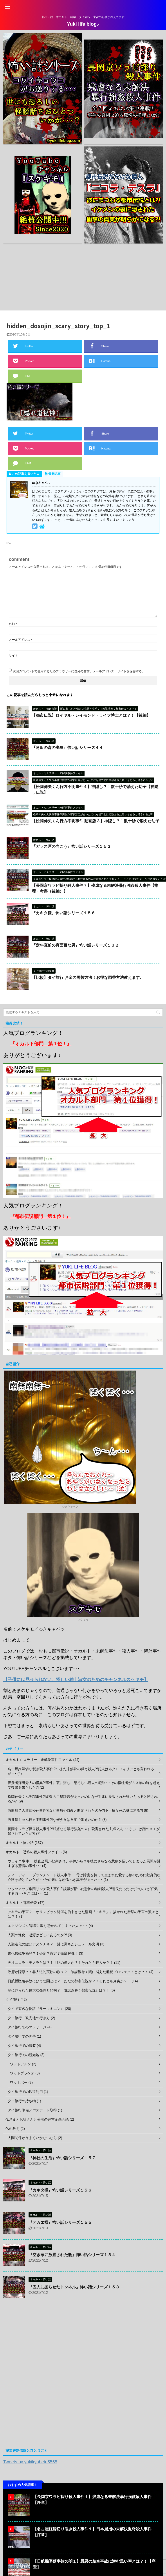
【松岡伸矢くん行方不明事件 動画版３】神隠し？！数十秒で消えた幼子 (95, 821)
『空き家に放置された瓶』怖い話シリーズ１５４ (72, 2255)
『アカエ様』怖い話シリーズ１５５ (60, 2222)
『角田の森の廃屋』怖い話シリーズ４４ (67, 747)
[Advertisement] (83, 277)
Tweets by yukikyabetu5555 (30, 2461)
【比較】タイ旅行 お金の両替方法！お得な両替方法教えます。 (88, 977)
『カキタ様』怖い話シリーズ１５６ (63, 913)
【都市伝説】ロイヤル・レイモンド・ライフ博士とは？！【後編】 (91, 715)
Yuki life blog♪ (83, 24)
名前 (13, 624)
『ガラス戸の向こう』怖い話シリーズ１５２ (71, 846)
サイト (13, 655)
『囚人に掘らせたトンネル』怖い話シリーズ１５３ (74, 2287)
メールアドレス (20, 639)
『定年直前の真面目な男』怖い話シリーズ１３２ (75, 945)
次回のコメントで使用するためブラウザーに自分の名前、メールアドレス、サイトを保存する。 (79, 671)
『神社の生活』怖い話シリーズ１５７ (62, 2158)
